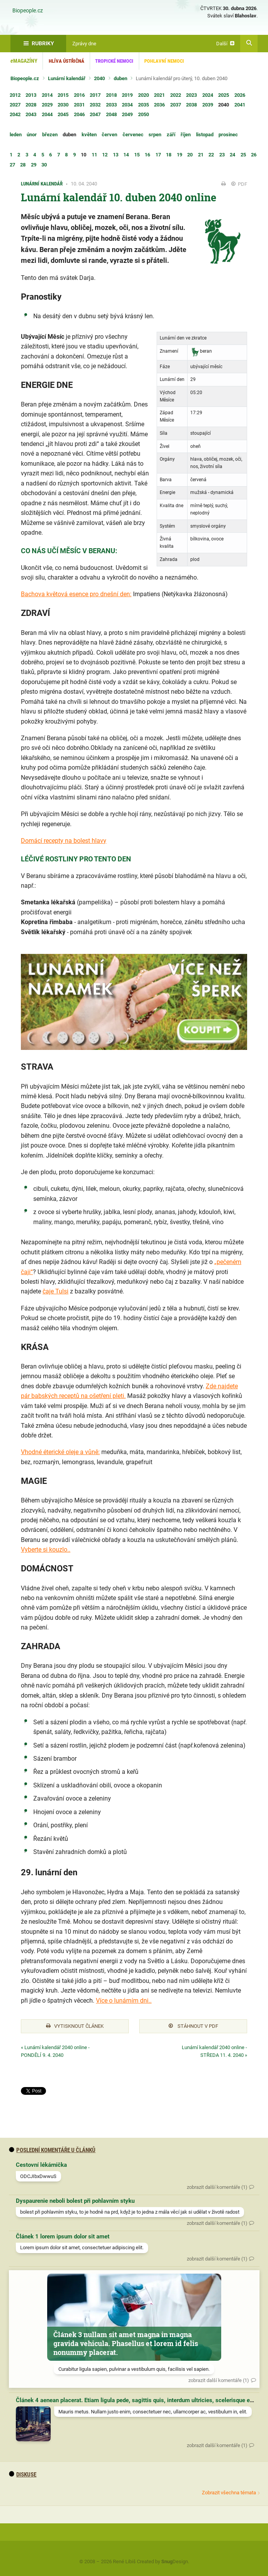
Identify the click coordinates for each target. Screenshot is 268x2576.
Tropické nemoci (114, 61)
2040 (99, 78)
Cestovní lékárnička (41, 2164)
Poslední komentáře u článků (52, 2150)
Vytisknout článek (75, 2026)
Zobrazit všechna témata (229, 2492)
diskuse (23, 2474)
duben (120, 78)
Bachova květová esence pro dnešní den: (76, 594)
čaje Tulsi (55, 1291)
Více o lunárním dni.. (124, 2000)
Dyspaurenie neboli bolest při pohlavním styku (75, 2200)
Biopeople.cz (27, 11)
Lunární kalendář (66, 78)
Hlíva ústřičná (66, 61)
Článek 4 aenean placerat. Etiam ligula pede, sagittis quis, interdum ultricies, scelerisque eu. (135, 2400)
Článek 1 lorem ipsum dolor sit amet (62, 2236)
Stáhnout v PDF (193, 2026)
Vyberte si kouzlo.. (45, 1549)
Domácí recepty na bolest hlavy (63, 840)
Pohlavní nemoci (164, 61)
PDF (239, 184)
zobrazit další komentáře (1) (217, 2187)
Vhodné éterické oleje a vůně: (60, 1452)
